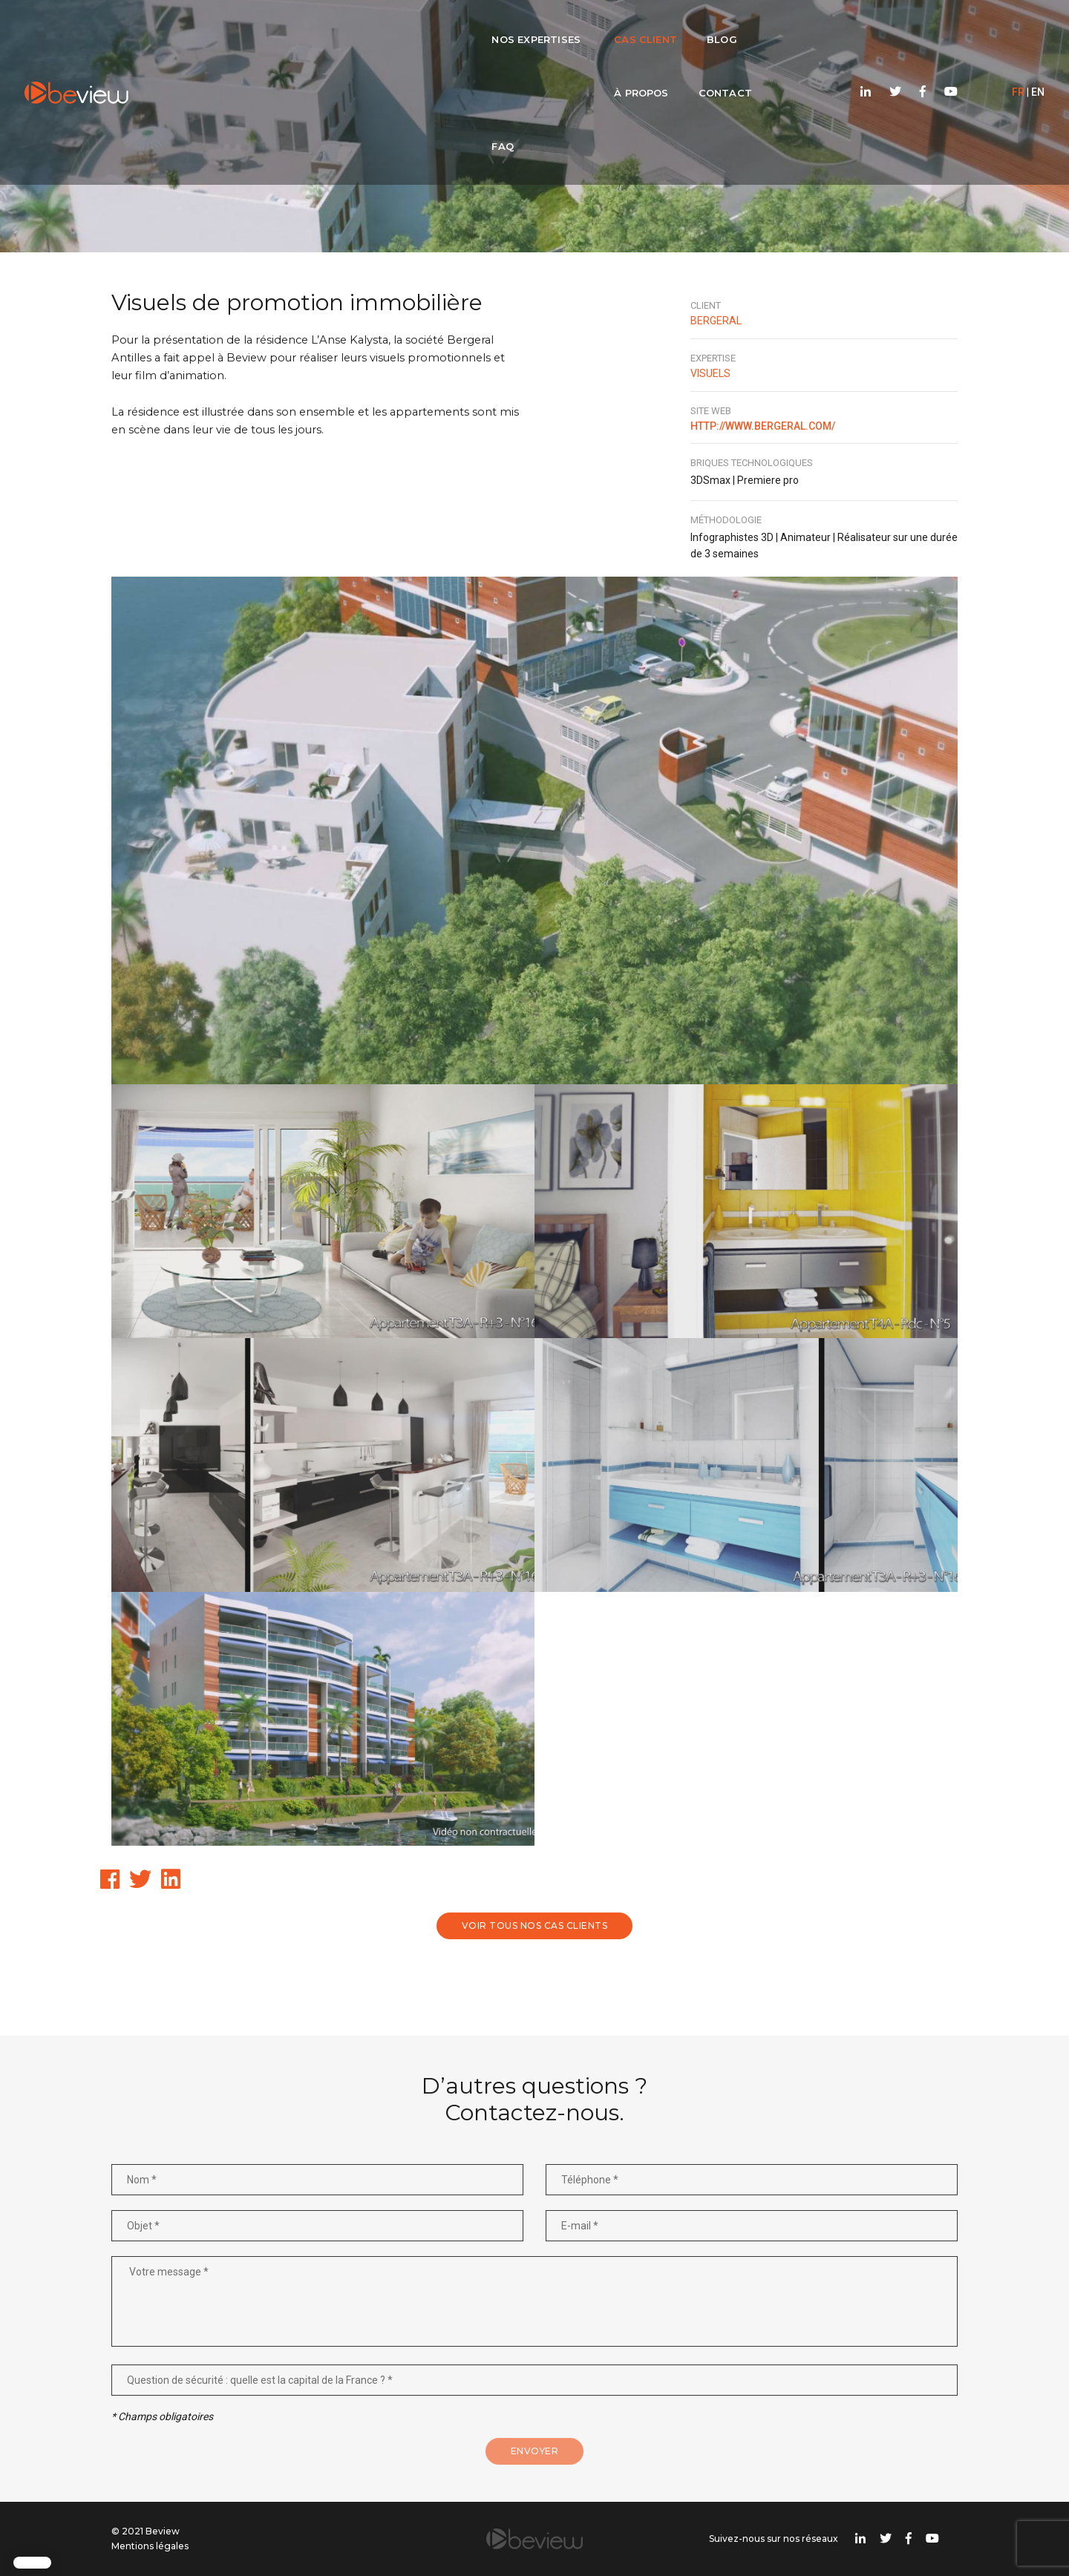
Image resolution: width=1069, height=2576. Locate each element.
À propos (563, 27)
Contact (646, 27)
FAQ (715, 27)
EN (1014, 27)
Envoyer (535, 2451)
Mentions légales (150, 2546)
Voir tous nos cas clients (535, 1925)
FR (994, 27)
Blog (491, 27)
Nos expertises (305, 27)
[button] (32, 2563)
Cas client (414, 27)
